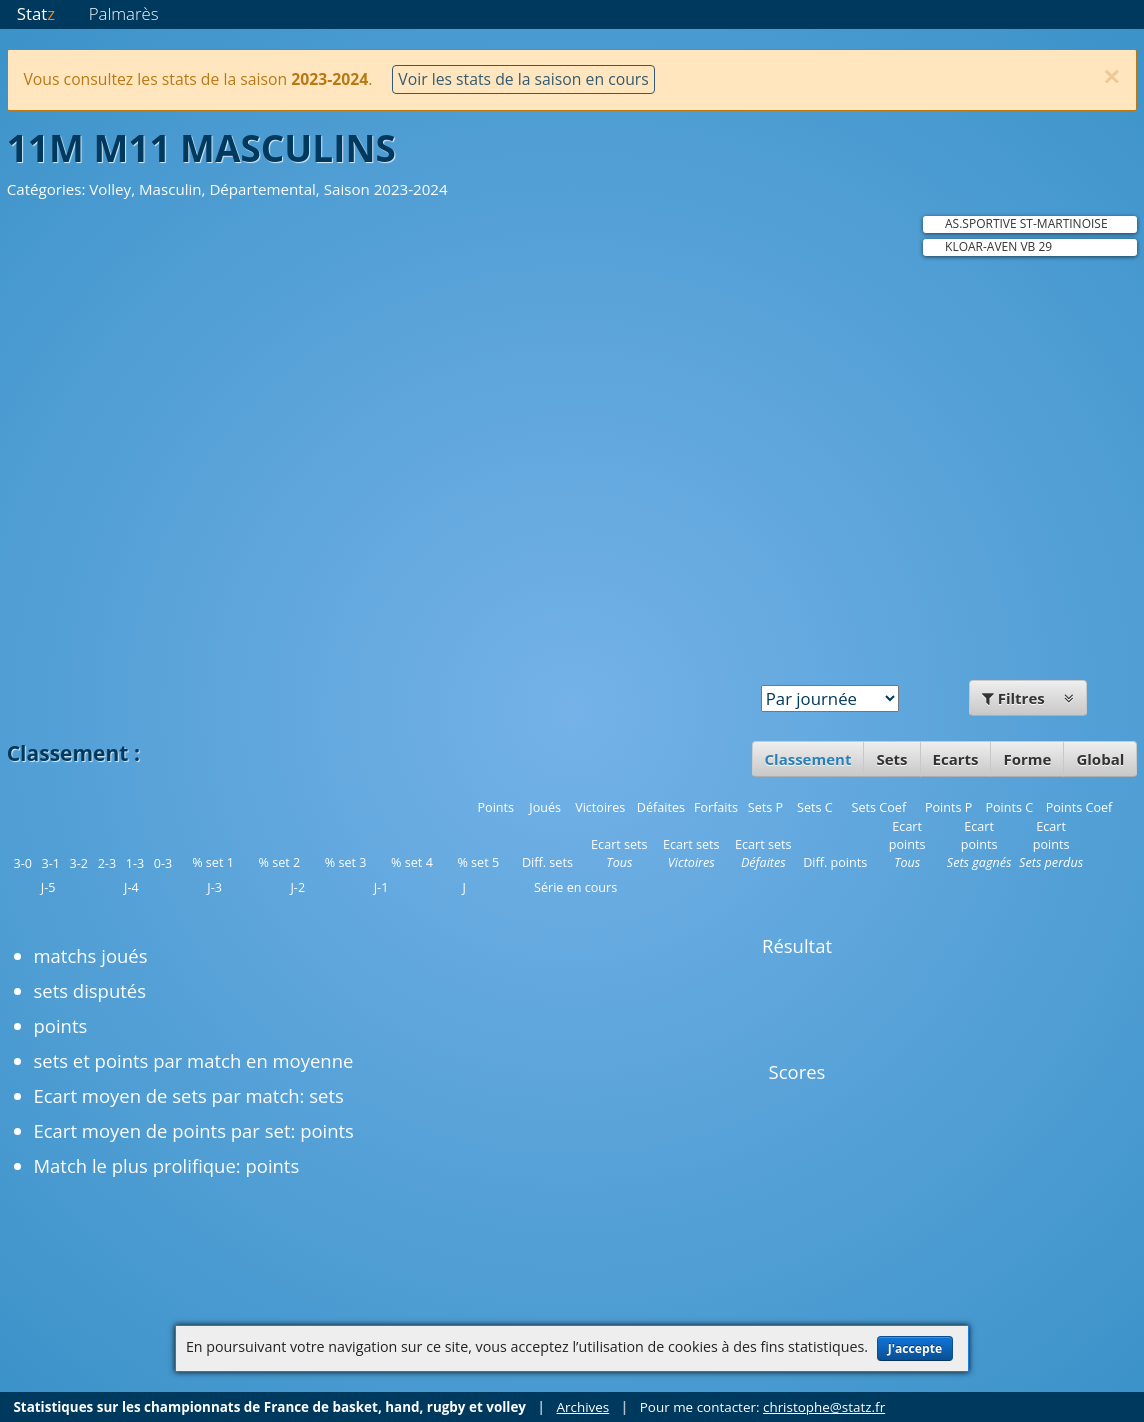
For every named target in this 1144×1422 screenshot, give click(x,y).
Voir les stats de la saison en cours (523, 79)
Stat (36, 13)
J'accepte (915, 1348)
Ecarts (956, 759)
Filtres (1028, 698)
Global (1100, 759)
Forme (1027, 759)
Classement (808, 759)
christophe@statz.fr (824, 1407)
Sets (891, 759)
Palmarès (124, 13)
